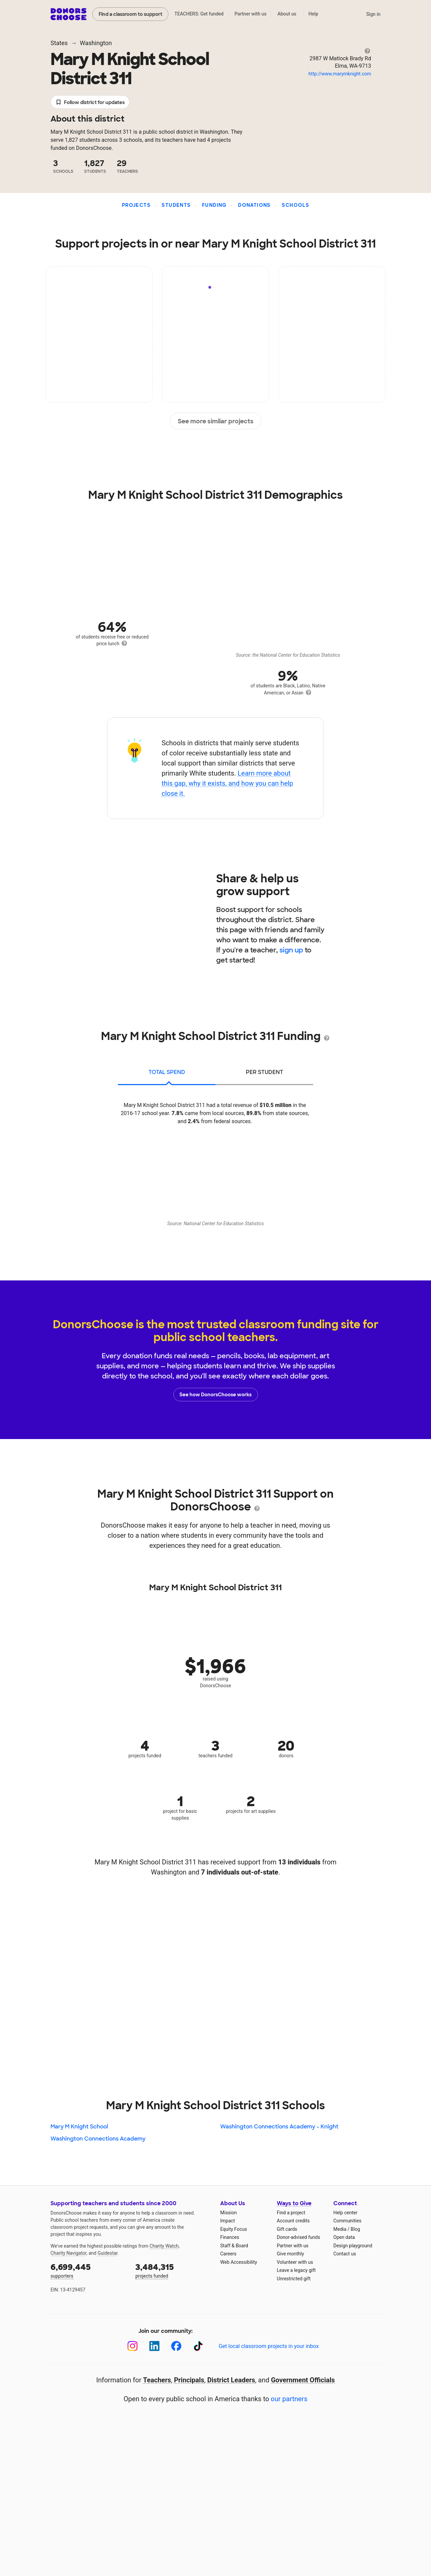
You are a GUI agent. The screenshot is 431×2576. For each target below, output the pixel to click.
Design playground (352, 2245)
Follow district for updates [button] (90, 102)
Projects (136, 205)
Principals (189, 2380)
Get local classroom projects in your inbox (269, 2346)
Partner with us (251, 14)
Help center (345, 2212)
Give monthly (290, 2253)
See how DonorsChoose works (215, 1395)
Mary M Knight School (79, 2126)
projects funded (173, 2270)
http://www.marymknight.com (339, 73)
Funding (214, 205)
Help (313, 14)
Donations (254, 205)
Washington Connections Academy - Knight (279, 2126)
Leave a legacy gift (296, 2270)
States (59, 42)
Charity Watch (164, 2246)
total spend (166, 1072)
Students (176, 205)
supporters (88, 2270)
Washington (96, 42)
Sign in (373, 14)
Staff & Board (234, 2245)
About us (286, 14)
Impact (227, 2220)
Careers (228, 2253)
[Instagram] (132, 2346)
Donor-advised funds (298, 2237)
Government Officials (303, 2380)
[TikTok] (198, 2346)
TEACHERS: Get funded (199, 14)
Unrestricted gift (293, 2278)
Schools (295, 205)
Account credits (293, 2220)
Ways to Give (294, 2203)
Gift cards (287, 2229)
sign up (291, 950)
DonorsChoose (69, 14)
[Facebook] (176, 2346)
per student (264, 1072)
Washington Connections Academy (98, 2138)
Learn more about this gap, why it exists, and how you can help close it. (227, 783)
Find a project (291, 2212)
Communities (347, 2220)
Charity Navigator (69, 2253)
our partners (289, 2399)
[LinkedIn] (154, 2346)
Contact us (344, 2253)
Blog (355, 2229)
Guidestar (108, 2253)
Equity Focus (233, 2229)
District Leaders (231, 2380)
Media (339, 2229)
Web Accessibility (238, 2262)
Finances (229, 2237)
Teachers (157, 2380)
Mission (228, 2212)
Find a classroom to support (130, 14)
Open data (344, 2237)
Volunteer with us (295, 2262)
